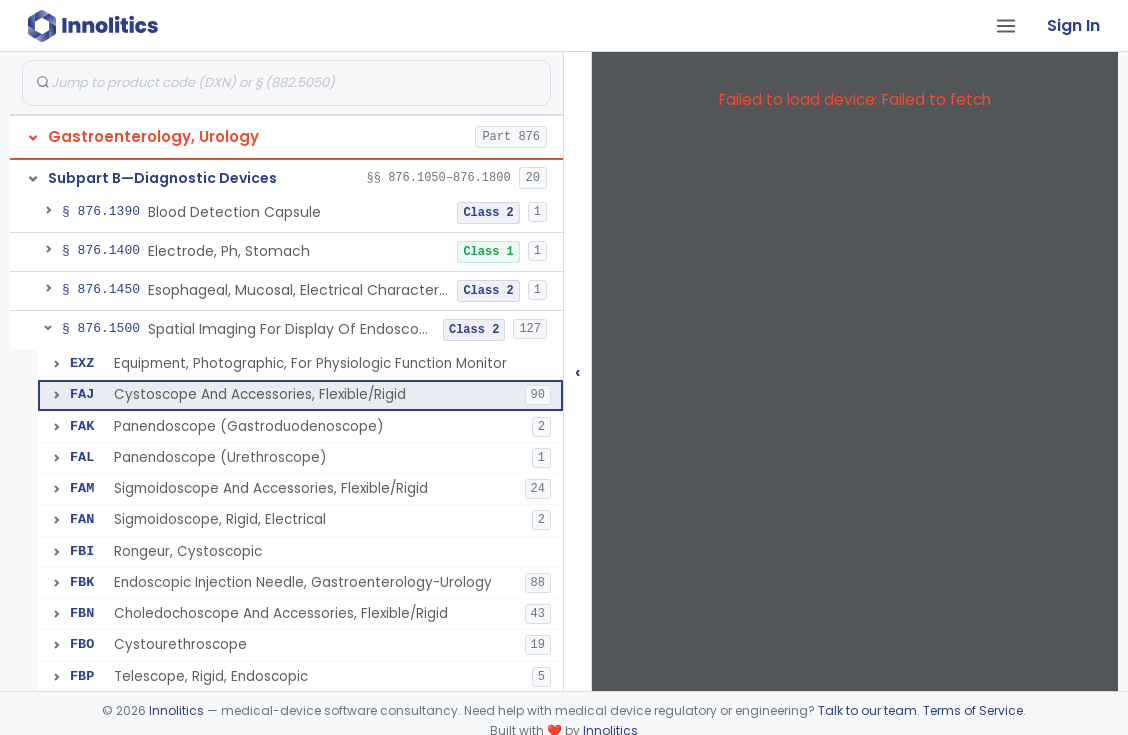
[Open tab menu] (1006, 26)
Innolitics (176, 710)
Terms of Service (973, 710)
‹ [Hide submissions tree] (578, 371)
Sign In (1073, 25)
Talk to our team (867, 710)
